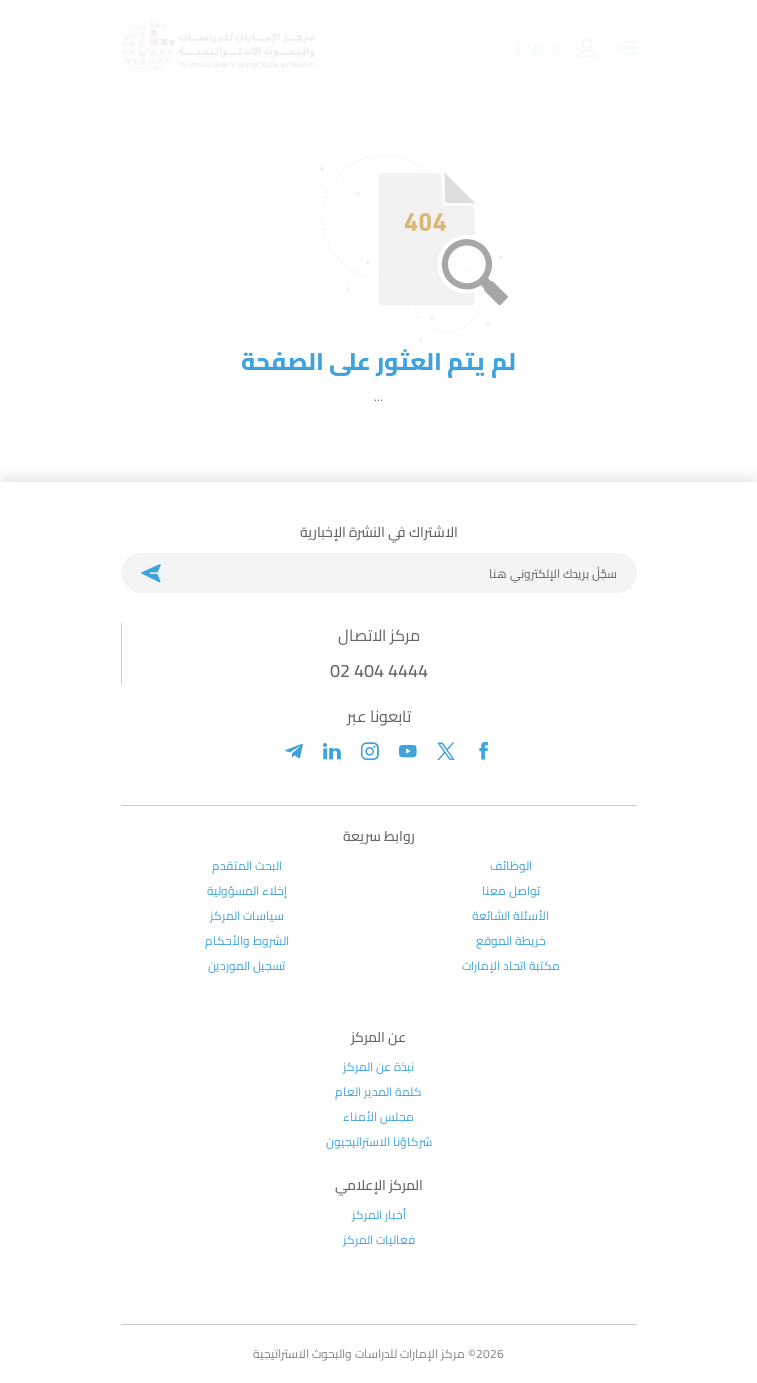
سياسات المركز (247, 916)
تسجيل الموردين (246, 966)
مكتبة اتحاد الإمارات (511, 966)
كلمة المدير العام (378, 1092)
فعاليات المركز (379, 1240)
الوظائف (511, 866)
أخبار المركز (379, 1215)
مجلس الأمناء (378, 1117)
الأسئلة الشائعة (510, 916)
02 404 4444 (379, 670)
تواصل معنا (511, 891)
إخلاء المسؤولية (247, 891)
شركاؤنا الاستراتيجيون (379, 1142)
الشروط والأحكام (247, 941)
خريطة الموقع (511, 941)
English (540, 48)
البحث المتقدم (247, 866)
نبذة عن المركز (378, 1067)
